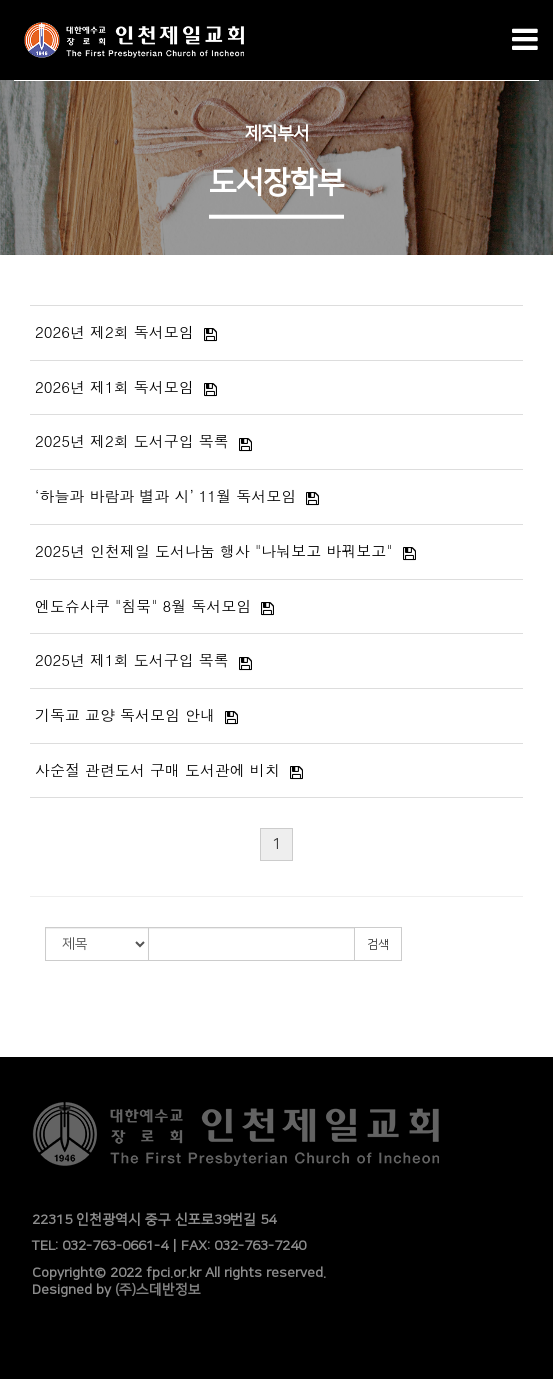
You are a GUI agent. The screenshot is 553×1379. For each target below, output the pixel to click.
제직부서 (277, 133)
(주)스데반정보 (158, 1290)
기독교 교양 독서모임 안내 (125, 714)
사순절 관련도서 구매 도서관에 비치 (157, 769)
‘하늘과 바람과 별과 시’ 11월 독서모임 (165, 495)
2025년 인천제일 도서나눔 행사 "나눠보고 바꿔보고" (214, 550)
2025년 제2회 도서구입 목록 (132, 440)
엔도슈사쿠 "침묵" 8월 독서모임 (143, 605)
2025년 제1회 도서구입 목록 (132, 659)
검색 (378, 944)
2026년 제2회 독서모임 (114, 331)
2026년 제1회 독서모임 (114, 386)
